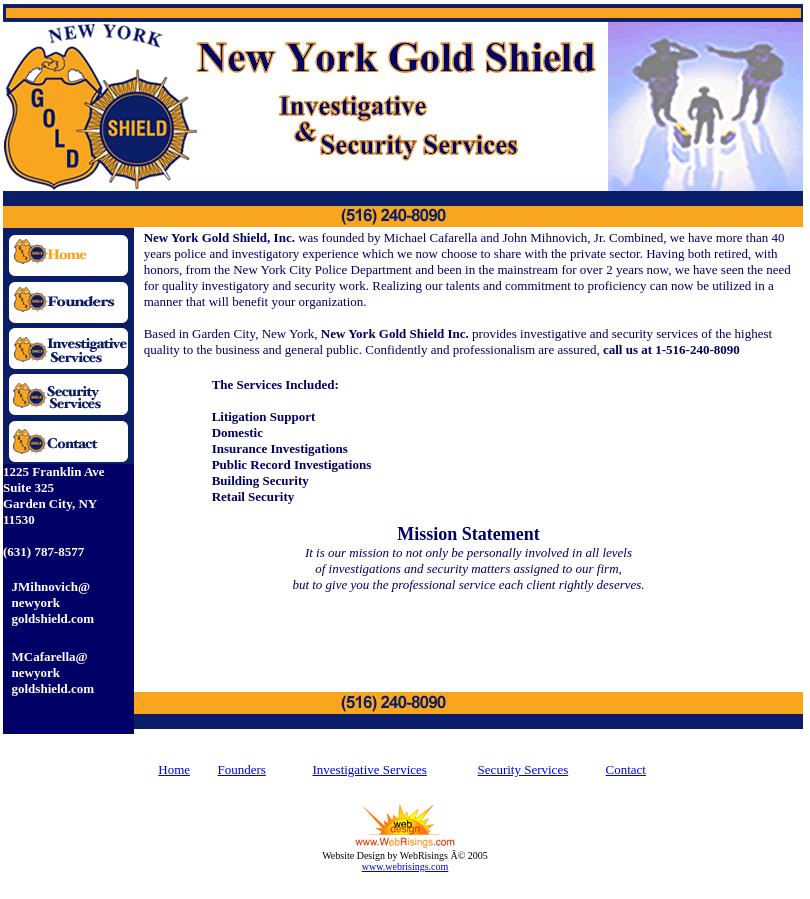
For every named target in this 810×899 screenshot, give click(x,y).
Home (174, 769)
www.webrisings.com (405, 866)
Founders (241, 769)
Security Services (523, 769)
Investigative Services (369, 769)
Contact (626, 769)
